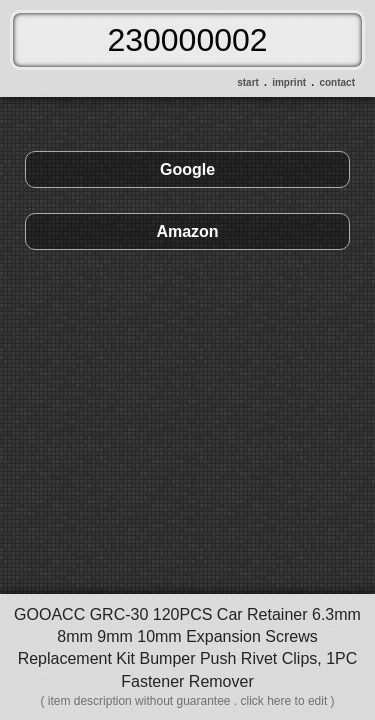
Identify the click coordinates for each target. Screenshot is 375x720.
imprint (289, 82)
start (248, 82)
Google (187, 169)
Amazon (187, 231)
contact (337, 82)
